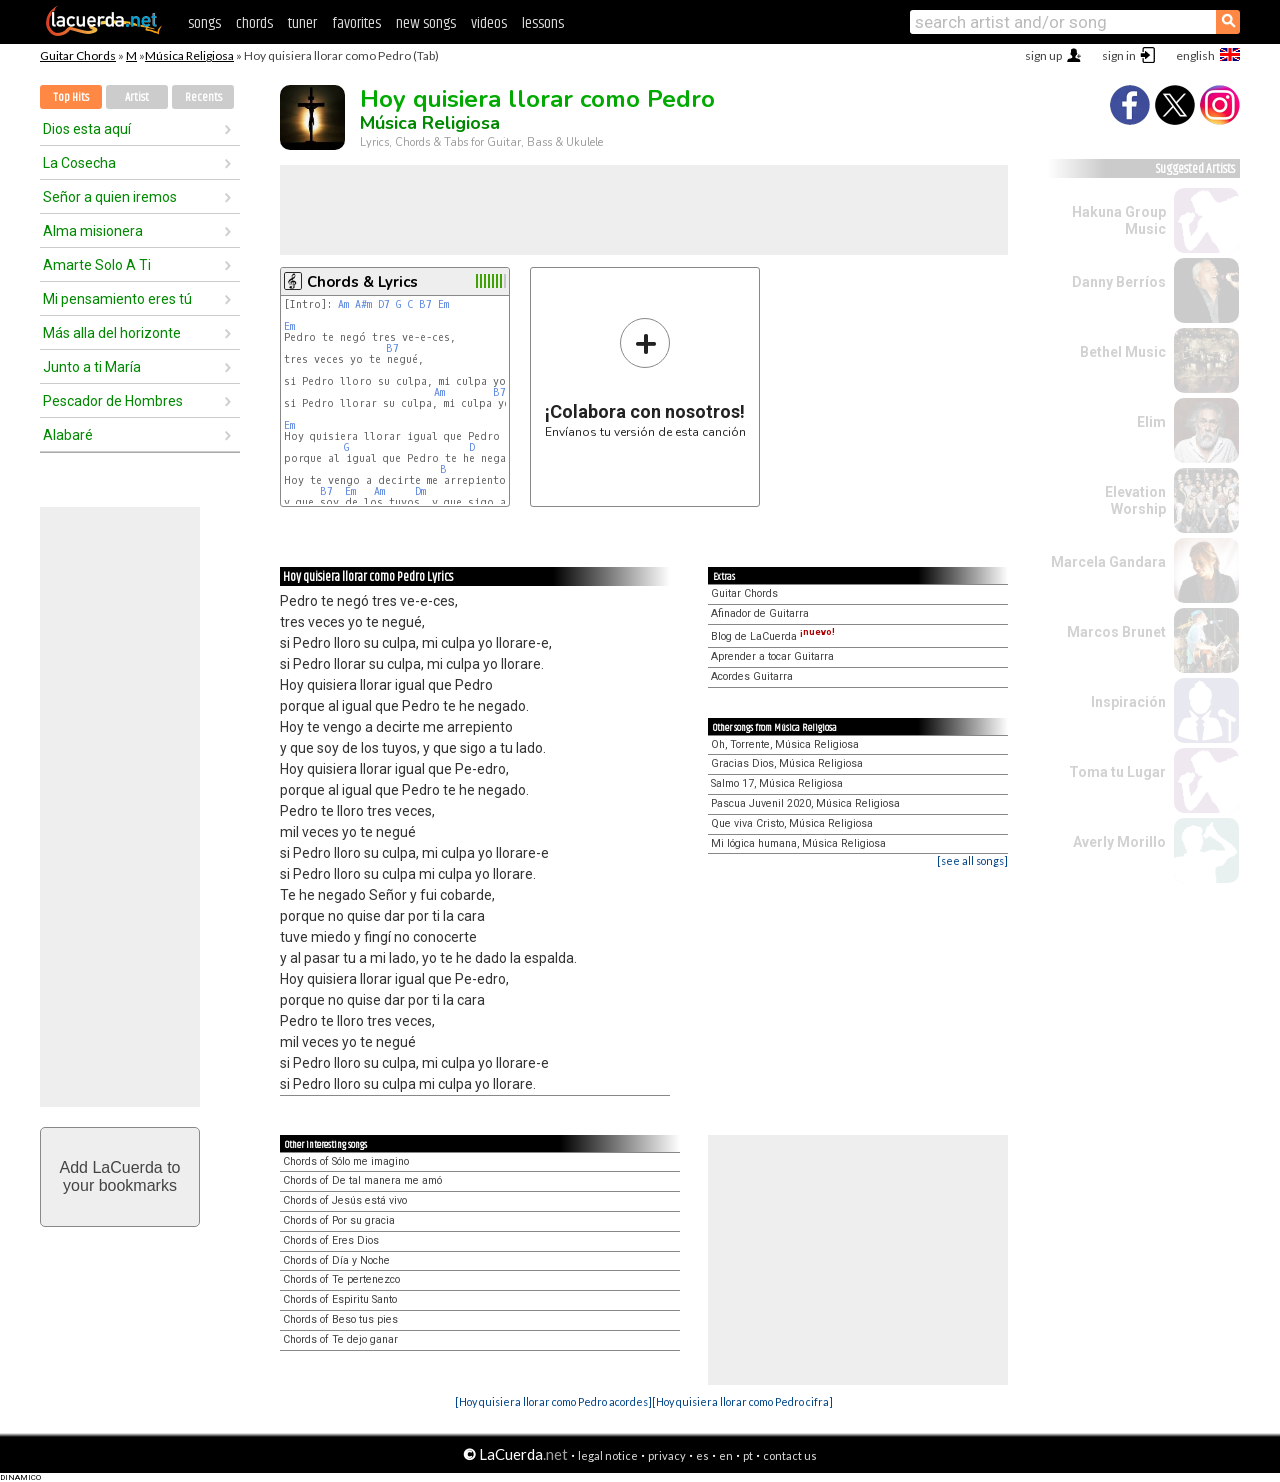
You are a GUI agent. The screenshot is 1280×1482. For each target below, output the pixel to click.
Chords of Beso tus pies (340, 1319)
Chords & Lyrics (362, 282)
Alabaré (68, 435)
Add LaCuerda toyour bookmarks (120, 1176)
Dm (420, 491)
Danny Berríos (1119, 282)
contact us (790, 1455)
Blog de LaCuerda (773, 636)
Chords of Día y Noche (336, 1260)
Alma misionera (93, 231)
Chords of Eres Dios (331, 1240)
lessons (543, 23)
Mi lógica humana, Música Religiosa (798, 843)
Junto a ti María (92, 367)
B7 (425, 304)
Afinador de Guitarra (760, 613)
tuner (302, 23)
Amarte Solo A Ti (97, 265)
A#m (363, 304)
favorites (356, 23)
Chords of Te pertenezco (341, 1279)
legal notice (608, 1455)
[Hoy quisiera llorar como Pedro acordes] (553, 1401)
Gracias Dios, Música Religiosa (787, 763)
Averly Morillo (1119, 842)
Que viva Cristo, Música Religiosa (792, 823)
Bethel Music (1123, 352)
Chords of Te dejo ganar (340, 1339)
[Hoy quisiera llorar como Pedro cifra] (742, 1401)
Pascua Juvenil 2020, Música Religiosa (805, 803)
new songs (426, 23)
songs (204, 23)
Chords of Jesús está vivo (345, 1200)
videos (489, 23)
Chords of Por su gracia (339, 1220)
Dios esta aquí (87, 129)
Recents (203, 97)
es (702, 1455)
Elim (1151, 422)
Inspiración (1128, 702)
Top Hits (71, 97)
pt (748, 1455)
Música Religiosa (189, 55)
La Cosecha (79, 163)
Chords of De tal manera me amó (362, 1180)
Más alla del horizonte (112, 333)
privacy (667, 1455)
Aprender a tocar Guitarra (772, 656)
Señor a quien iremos (110, 197)
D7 (384, 304)
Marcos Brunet (1116, 632)
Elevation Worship (1135, 500)
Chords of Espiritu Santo (340, 1299)
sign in (1119, 55)
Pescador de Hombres (113, 401)
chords (254, 23)
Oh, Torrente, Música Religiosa (785, 744)
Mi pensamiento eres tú (117, 299)
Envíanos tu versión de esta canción (645, 377)
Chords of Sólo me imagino (346, 1161)
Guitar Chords (78, 55)
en (726, 1455)
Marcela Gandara (1108, 562)
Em (443, 304)
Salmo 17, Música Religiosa (777, 783)
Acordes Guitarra (752, 676)
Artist (137, 97)
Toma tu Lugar (1117, 772)
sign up (1043, 55)
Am (343, 304)
